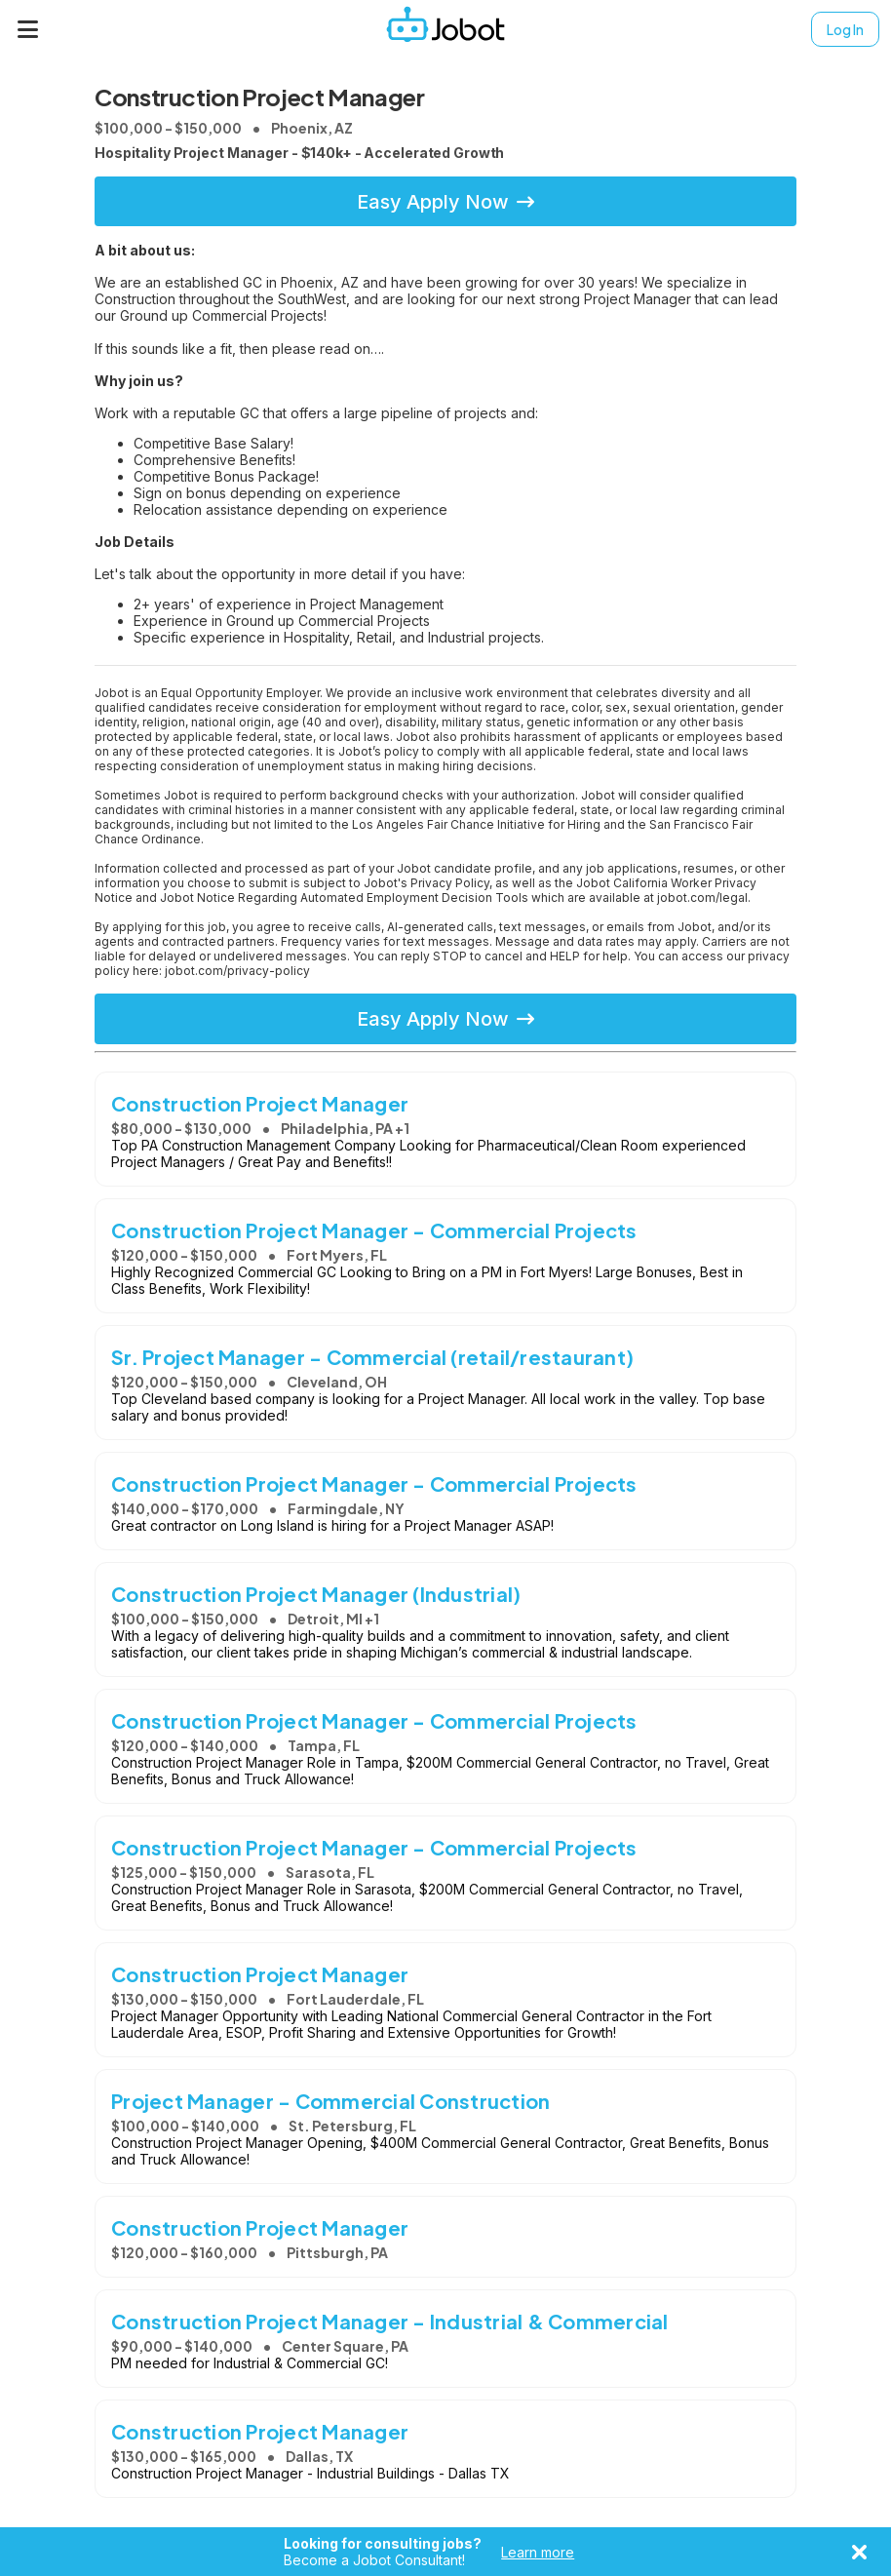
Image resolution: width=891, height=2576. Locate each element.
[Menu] (28, 29)
